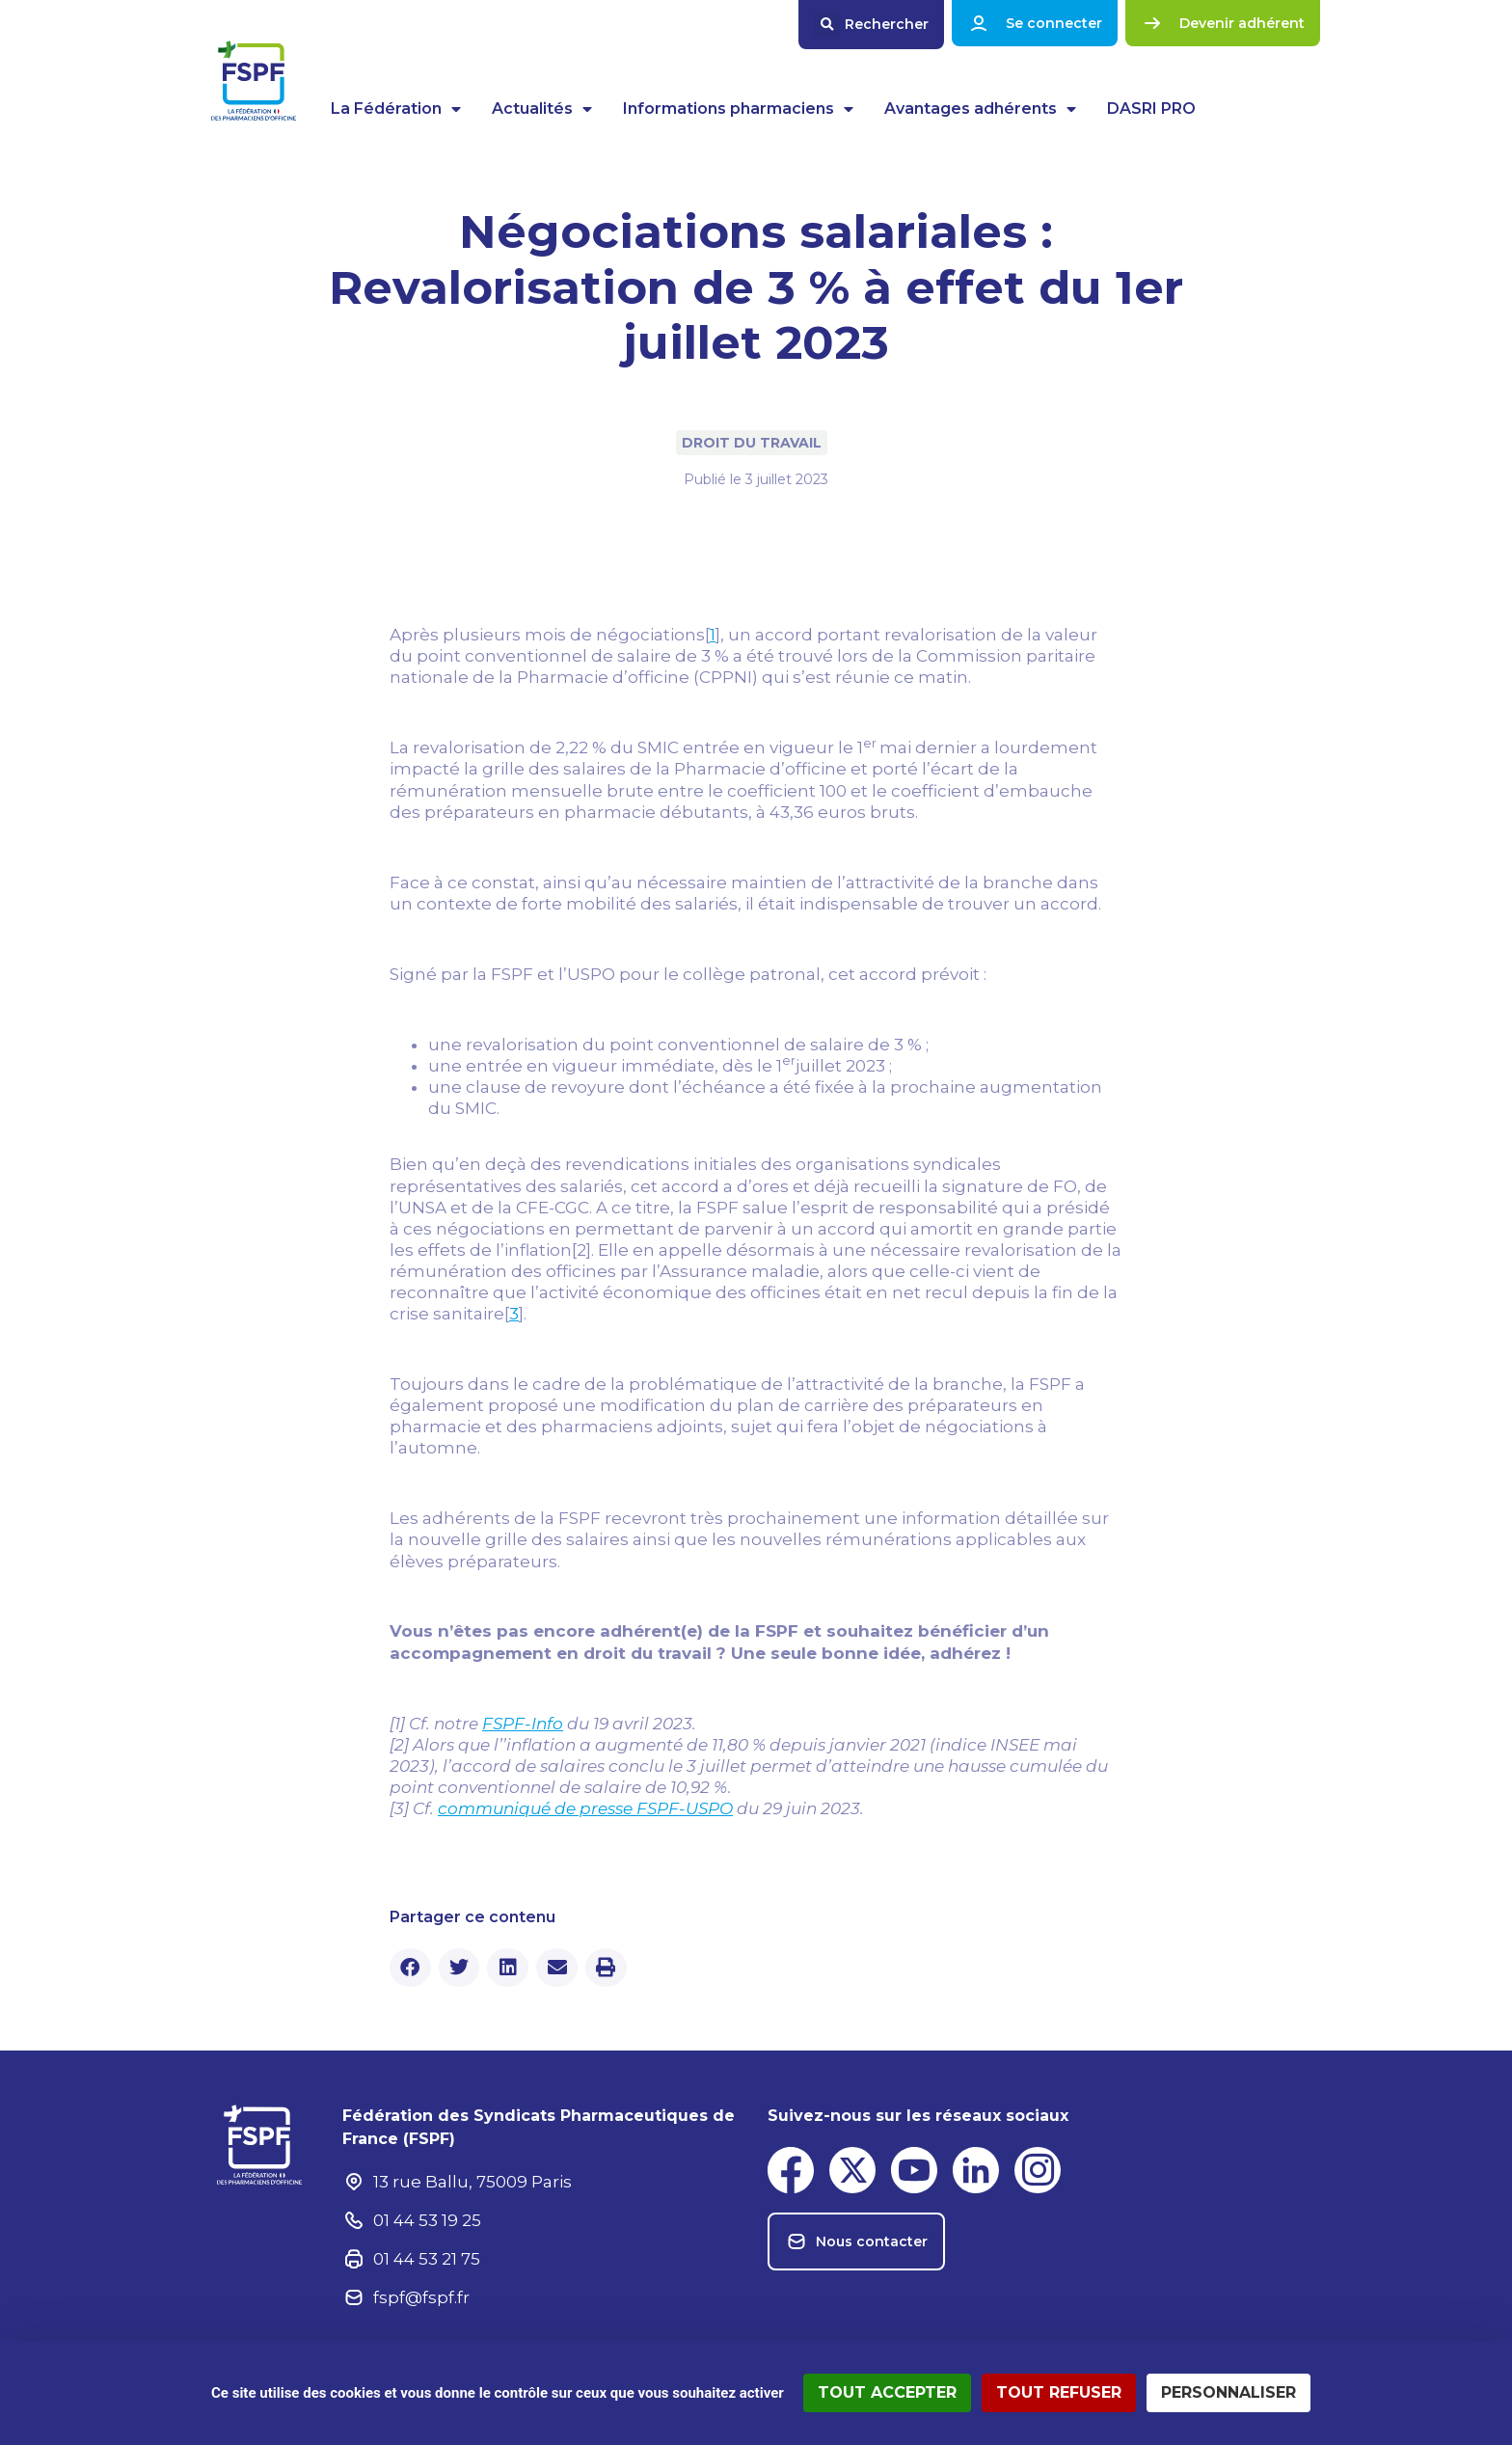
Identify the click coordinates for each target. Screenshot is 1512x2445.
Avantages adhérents (980, 109)
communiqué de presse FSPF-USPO (585, 1808)
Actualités (542, 109)
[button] (871, 24)
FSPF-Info (522, 1723)
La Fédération (396, 109)
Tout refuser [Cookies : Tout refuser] (1058, 2392)
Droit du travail (752, 442)
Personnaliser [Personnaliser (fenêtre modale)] (1228, 2392)
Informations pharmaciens (738, 109)
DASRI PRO (1151, 108)
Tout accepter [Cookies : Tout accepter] (887, 2392)
